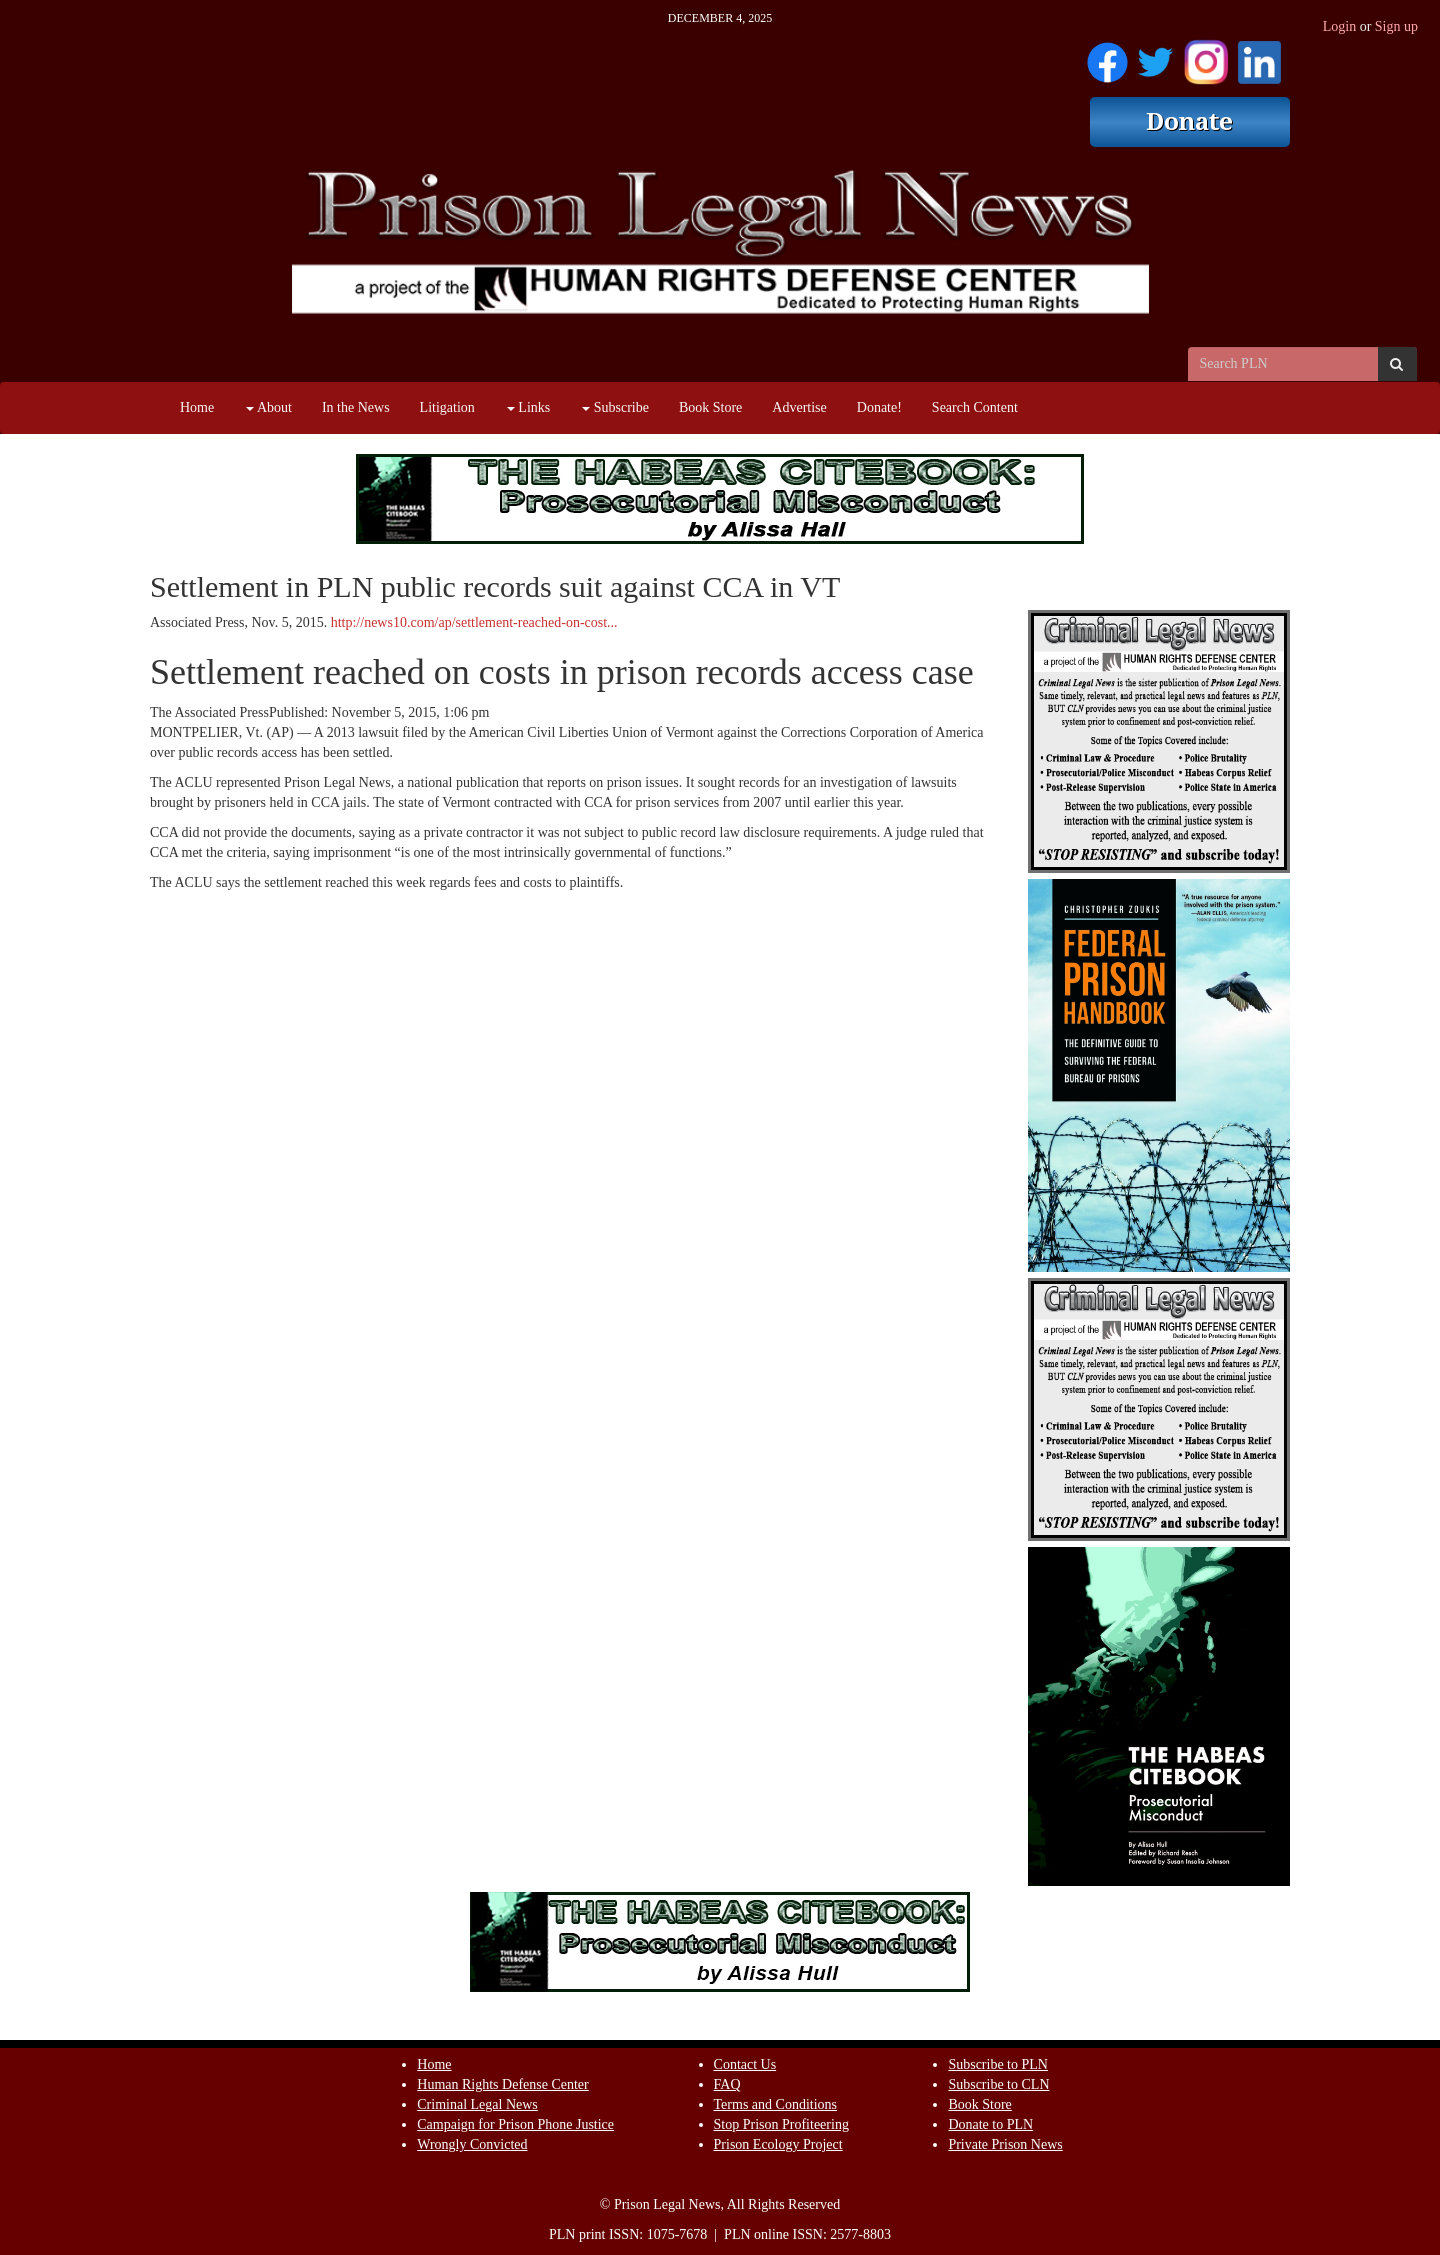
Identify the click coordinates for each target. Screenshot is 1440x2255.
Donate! (879, 407)
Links (528, 407)
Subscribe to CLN (998, 2084)
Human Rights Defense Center (502, 2084)
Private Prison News (1005, 2144)
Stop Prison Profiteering (781, 2124)
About (269, 407)
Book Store (710, 407)
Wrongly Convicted (472, 2144)
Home (197, 407)
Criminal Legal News (477, 2104)
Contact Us (745, 2064)
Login (1339, 26)
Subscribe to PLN (998, 2064)
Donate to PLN (990, 2124)
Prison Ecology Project (778, 2144)
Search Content (975, 407)
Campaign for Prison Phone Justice (515, 2124)
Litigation (447, 407)
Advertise (799, 407)
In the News (356, 407)
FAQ (727, 2084)
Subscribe (615, 407)
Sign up (1396, 26)
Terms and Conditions (775, 2104)
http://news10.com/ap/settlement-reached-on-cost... (474, 622)
